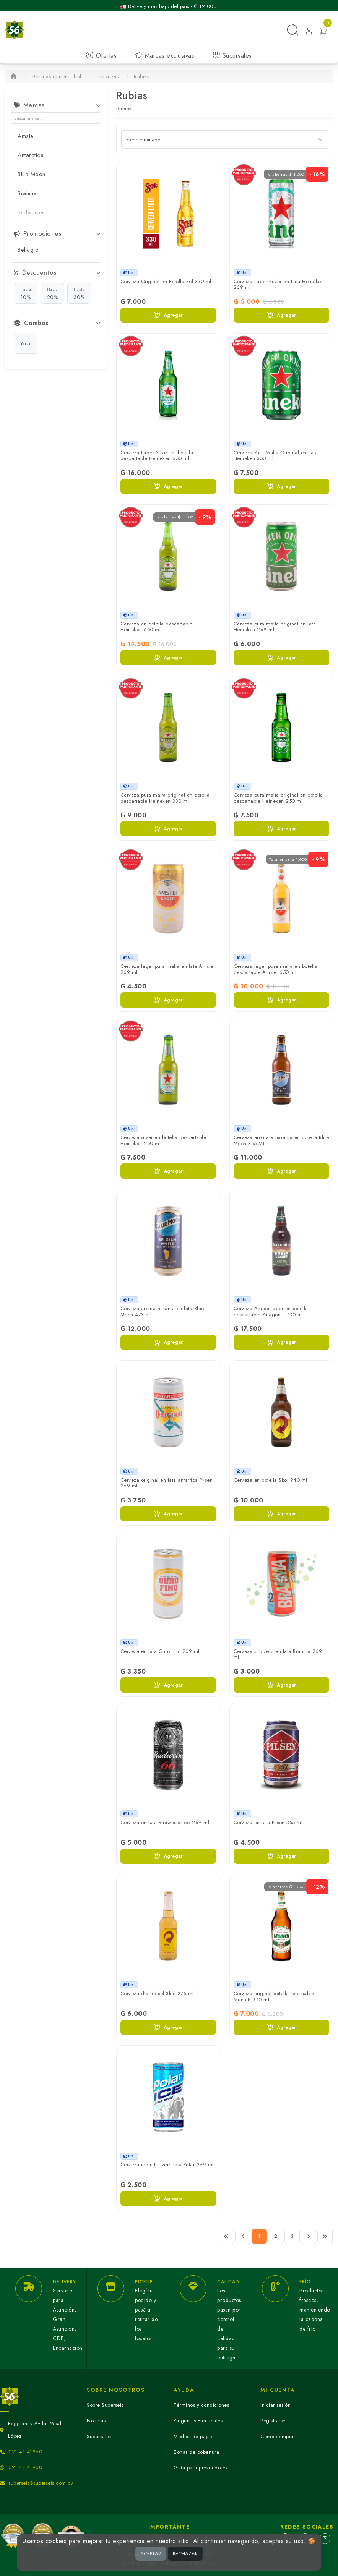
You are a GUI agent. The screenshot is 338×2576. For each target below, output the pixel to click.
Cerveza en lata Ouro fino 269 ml (160, 1651)
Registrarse (273, 2420)
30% (79, 293)
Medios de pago (193, 2436)
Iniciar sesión (275, 2405)
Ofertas (101, 55)
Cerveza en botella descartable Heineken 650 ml (156, 626)
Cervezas (107, 76)
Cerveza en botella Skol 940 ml (270, 1480)
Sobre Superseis (105, 2405)
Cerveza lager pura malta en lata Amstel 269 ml (167, 969)
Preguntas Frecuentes (198, 2420)
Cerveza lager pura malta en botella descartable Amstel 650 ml (276, 969)
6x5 (26, 343)
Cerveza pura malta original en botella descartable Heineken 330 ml (165, 798)
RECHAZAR (185, 2553)
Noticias (96, 2420)
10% (25, 293)
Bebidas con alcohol (56, 76)
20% (52, 293)
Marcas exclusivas (164, 55)
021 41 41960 (25, 2451)
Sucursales (232, 55)
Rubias (141, 76)
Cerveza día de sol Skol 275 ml (157, 1993)
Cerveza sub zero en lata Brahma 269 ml (278, 1654)
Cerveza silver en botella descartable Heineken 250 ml (163, 1140)
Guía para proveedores (200, 2467)
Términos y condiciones (201, 2405)
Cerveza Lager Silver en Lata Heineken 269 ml (279, 284)
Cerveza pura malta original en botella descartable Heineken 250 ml (278, 798)
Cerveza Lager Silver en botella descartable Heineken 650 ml (156, 455)
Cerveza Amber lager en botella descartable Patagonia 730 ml (271, 1311)
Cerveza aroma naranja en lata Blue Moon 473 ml (162, 1311)
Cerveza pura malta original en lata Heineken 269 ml (275, 626)
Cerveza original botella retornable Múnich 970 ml (274, 1996)
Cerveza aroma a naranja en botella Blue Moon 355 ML (281, 1140)
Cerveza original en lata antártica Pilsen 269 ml (166, 1483)
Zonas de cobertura (196, 2452)
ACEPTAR (150, 2553)
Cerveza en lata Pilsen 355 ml (268, 1822)
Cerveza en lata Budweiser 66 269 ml (165, 1822)
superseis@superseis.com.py (40, 2483)
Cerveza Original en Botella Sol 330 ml (165, 281)
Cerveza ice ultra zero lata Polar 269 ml (167, 2164)
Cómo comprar (277, 2436)
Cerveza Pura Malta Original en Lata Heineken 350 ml (276, 455)
